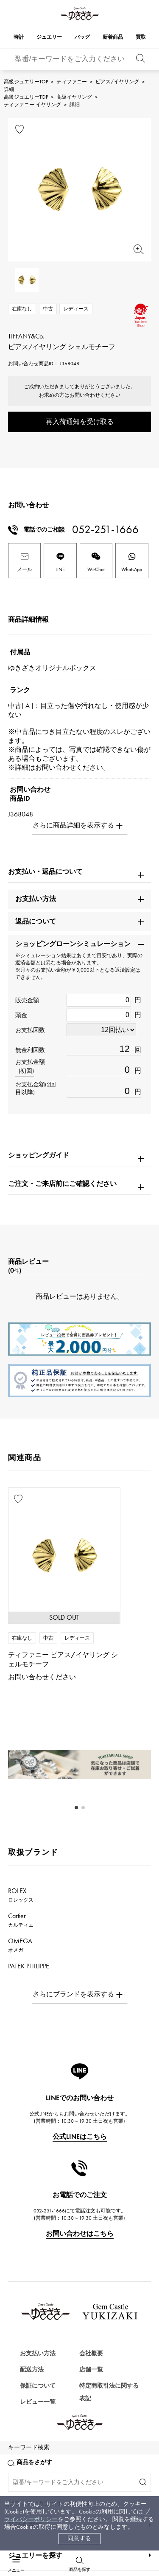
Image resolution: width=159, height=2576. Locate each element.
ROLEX (20, 1895)
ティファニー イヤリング (32, 105)
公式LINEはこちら (80, 2136)
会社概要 (91, 2353)
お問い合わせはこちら (80, 2233)
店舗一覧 (91, 2369)
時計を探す (25, 2492)
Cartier (20, 1920)
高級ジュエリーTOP (26, 82)
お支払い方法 (38, 2353)
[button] (76, 1807)
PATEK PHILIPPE (33, 1970)
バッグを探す (28, 2552)
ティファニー (71, 82)
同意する (79, 2538)
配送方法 (32, 2369)
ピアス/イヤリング (117, 82)
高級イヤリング (74, 97)
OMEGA (20, 1945)
